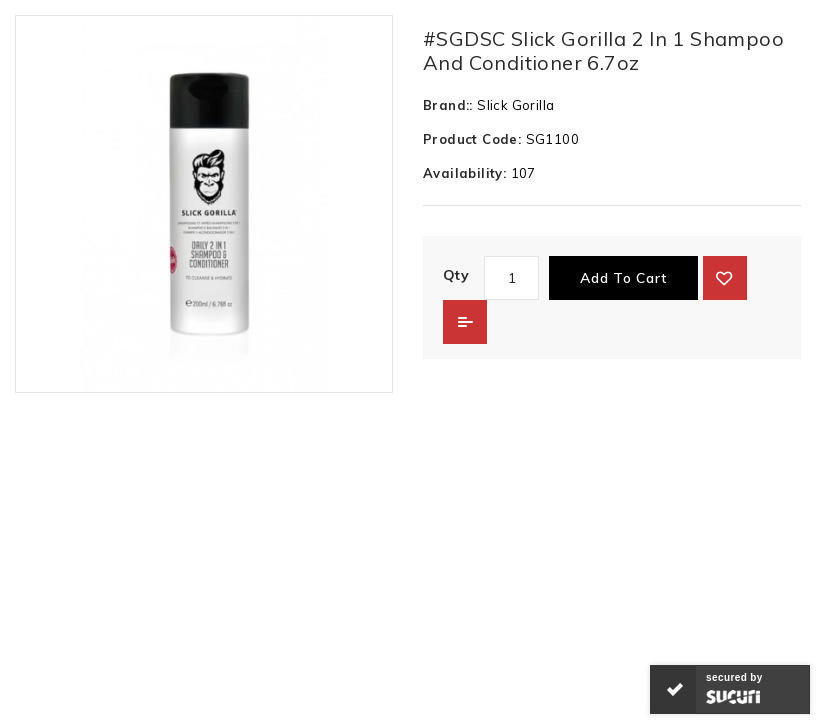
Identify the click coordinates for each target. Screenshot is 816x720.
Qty (456, 275)
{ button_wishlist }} (725, 278)
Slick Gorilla (515, 105)
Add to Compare (465, 322)
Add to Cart (623, 278)
